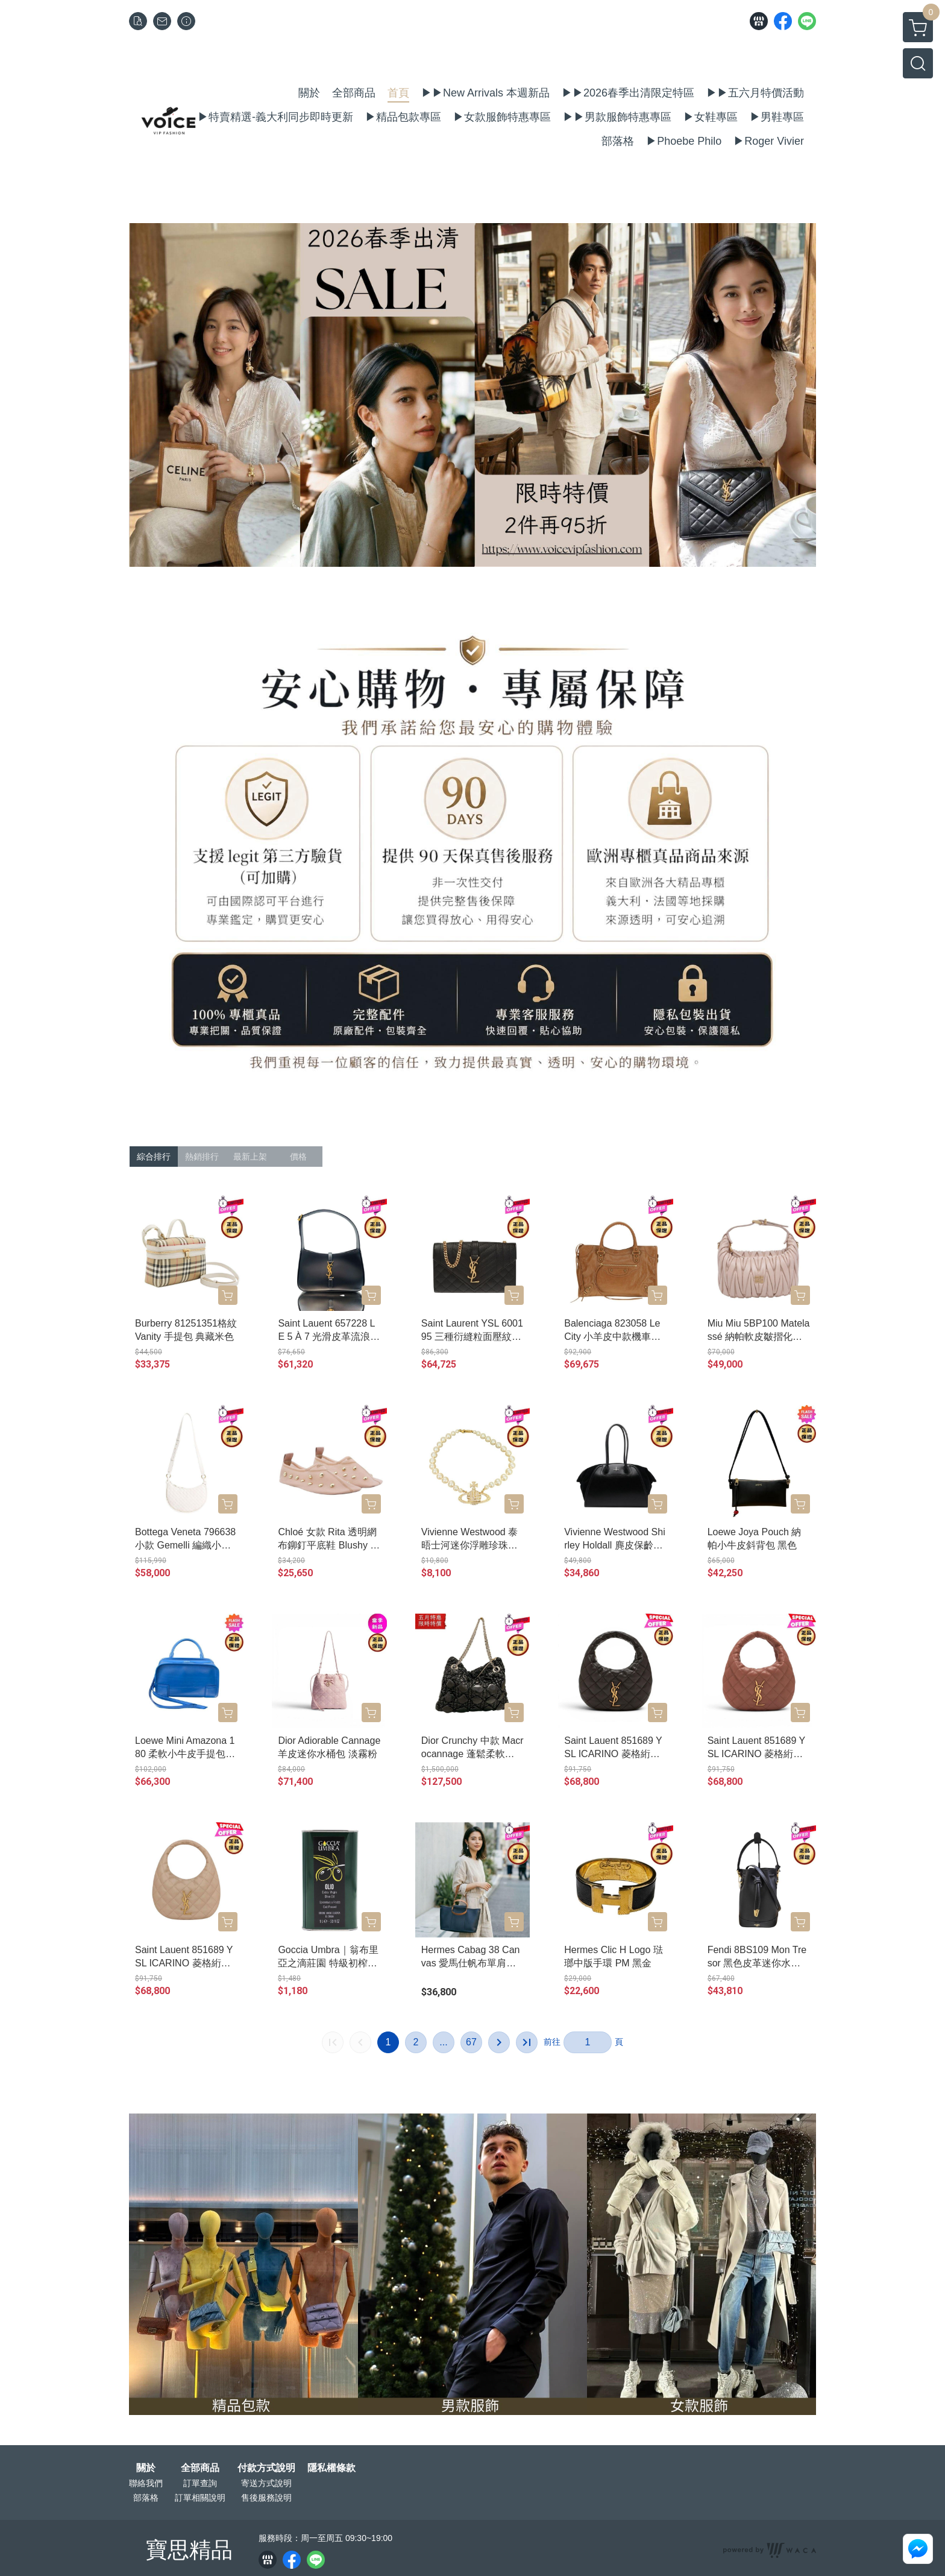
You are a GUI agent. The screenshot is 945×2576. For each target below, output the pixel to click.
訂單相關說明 (200, 2497)
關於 (145, 2468)
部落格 (146, 2497)
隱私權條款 (331, 2468)
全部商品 (200, 2468)
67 (471, 2042)
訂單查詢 (200, 2483)
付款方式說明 (266, 2468)
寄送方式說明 (266, 2483)
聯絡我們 (146, 2483)
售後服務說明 (266, 2497)
